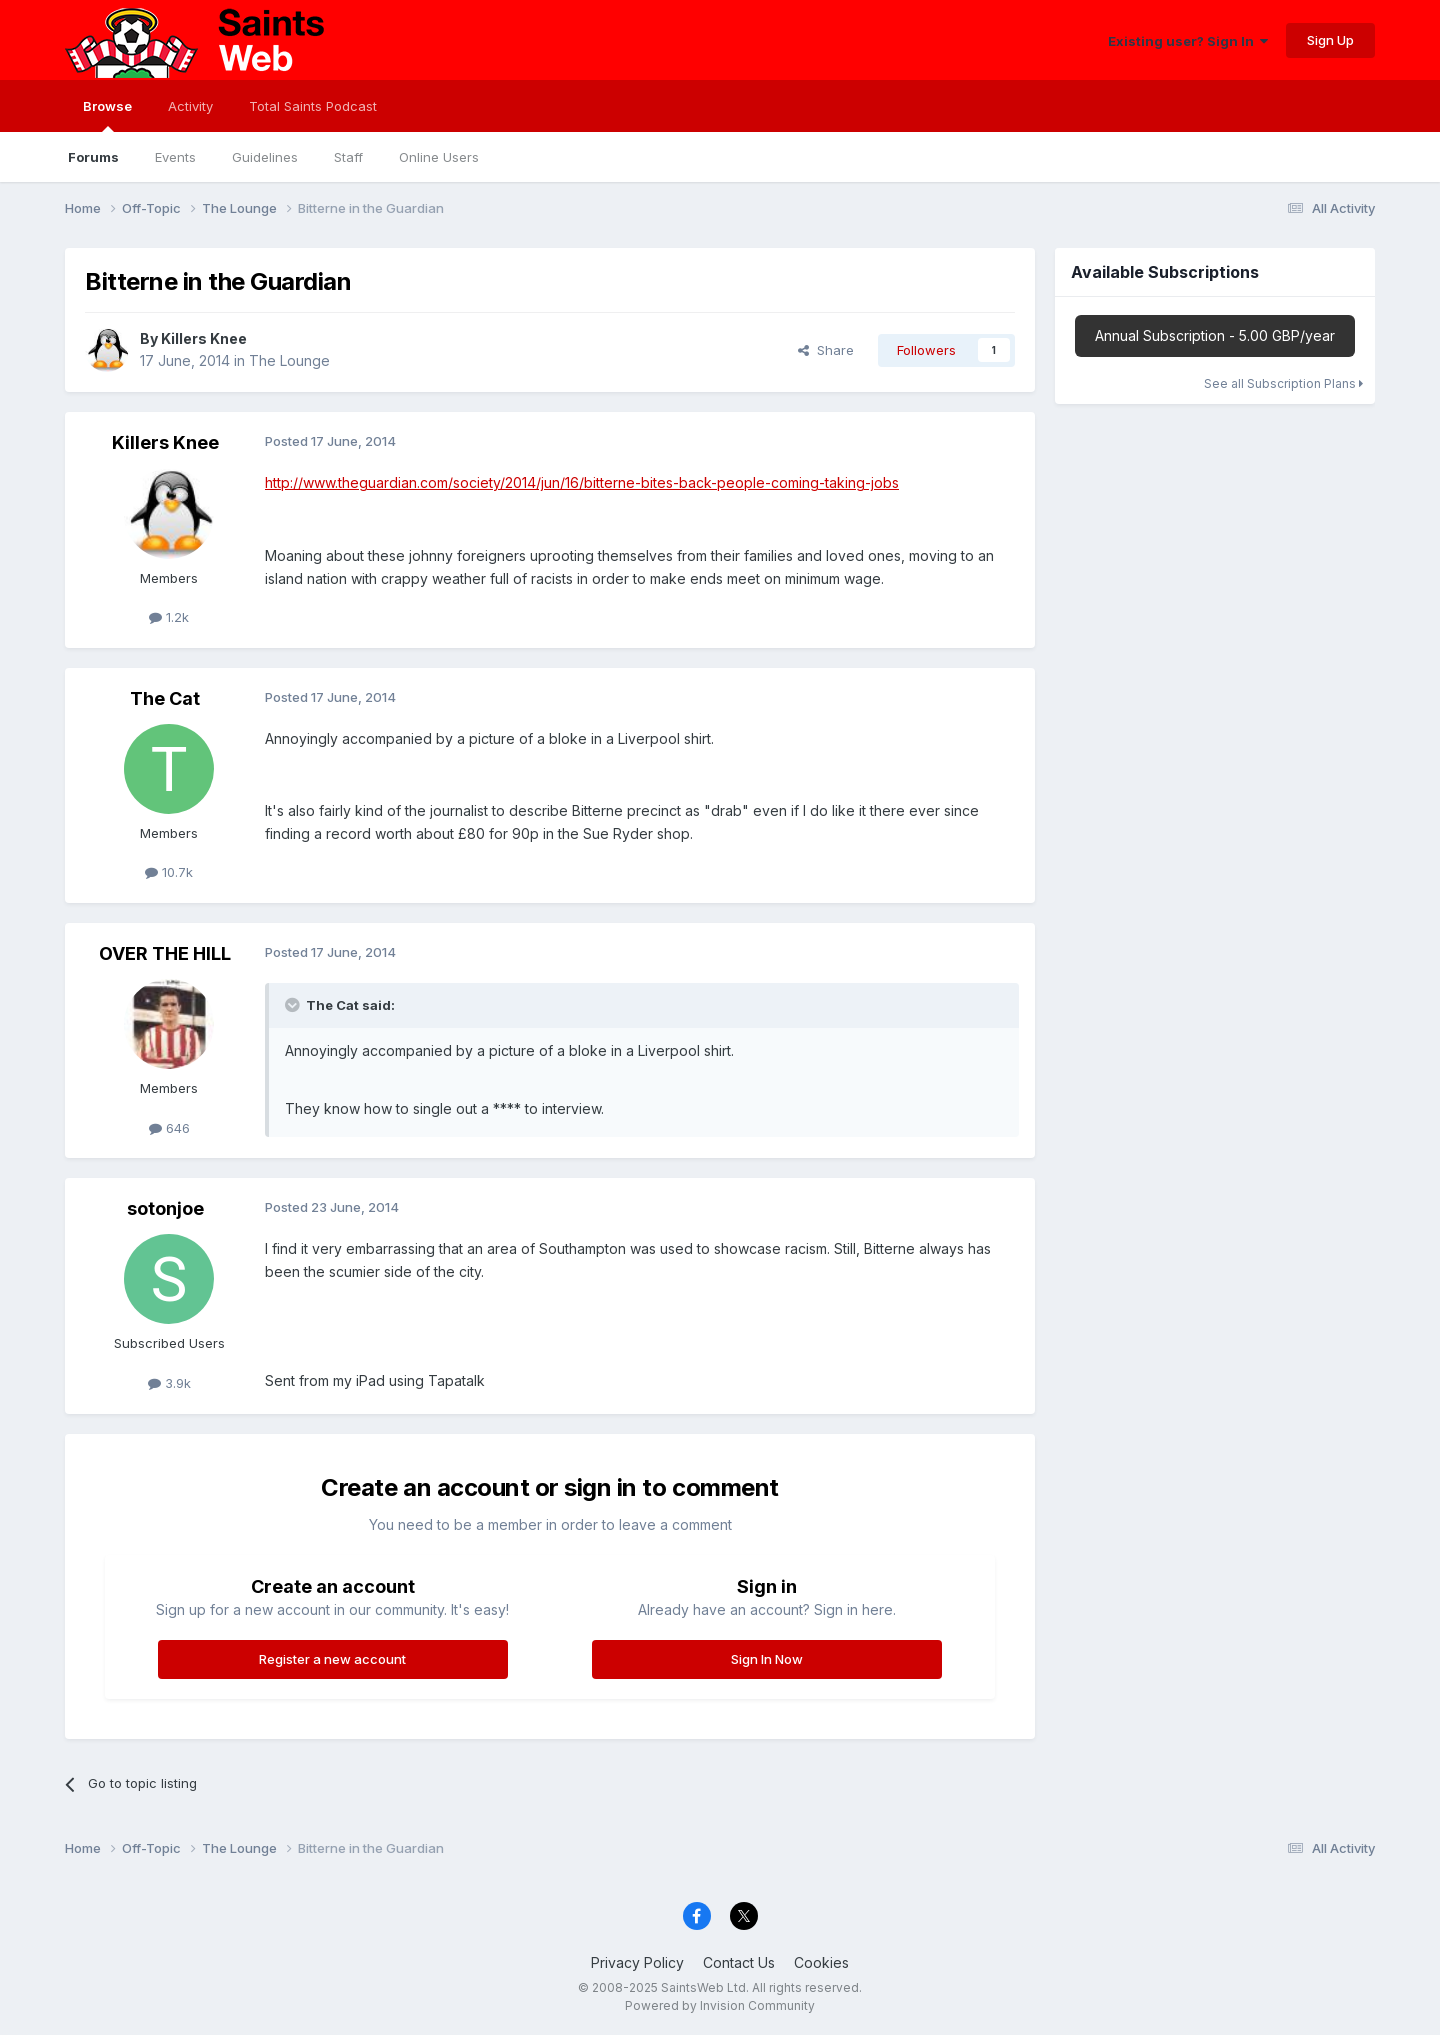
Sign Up (1330, 40)
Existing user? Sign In (1188, 41)
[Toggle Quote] (294, 1005)
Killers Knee (204, 338)
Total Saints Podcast (313, 106)
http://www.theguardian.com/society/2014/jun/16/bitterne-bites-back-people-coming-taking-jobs (582, 482)
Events (175, 157)
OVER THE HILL (165, 953)
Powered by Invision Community (720, 2005)
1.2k (169, 617)
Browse (107, 115)
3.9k (169, 1383)
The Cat (165, 698)
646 (169, 1128)
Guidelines (265, 157)
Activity (190, 106)
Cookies (821, 1962)
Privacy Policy (637, 1962)
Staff (348, 157)
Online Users (439, 157)
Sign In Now (767, 1659)
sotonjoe (165, 1208)
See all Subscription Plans (1283, 383)
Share (826, 350)
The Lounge (289, 360)
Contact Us (739, 1962)
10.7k (169, 872)
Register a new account (332, 1659)
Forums (93, 157)
